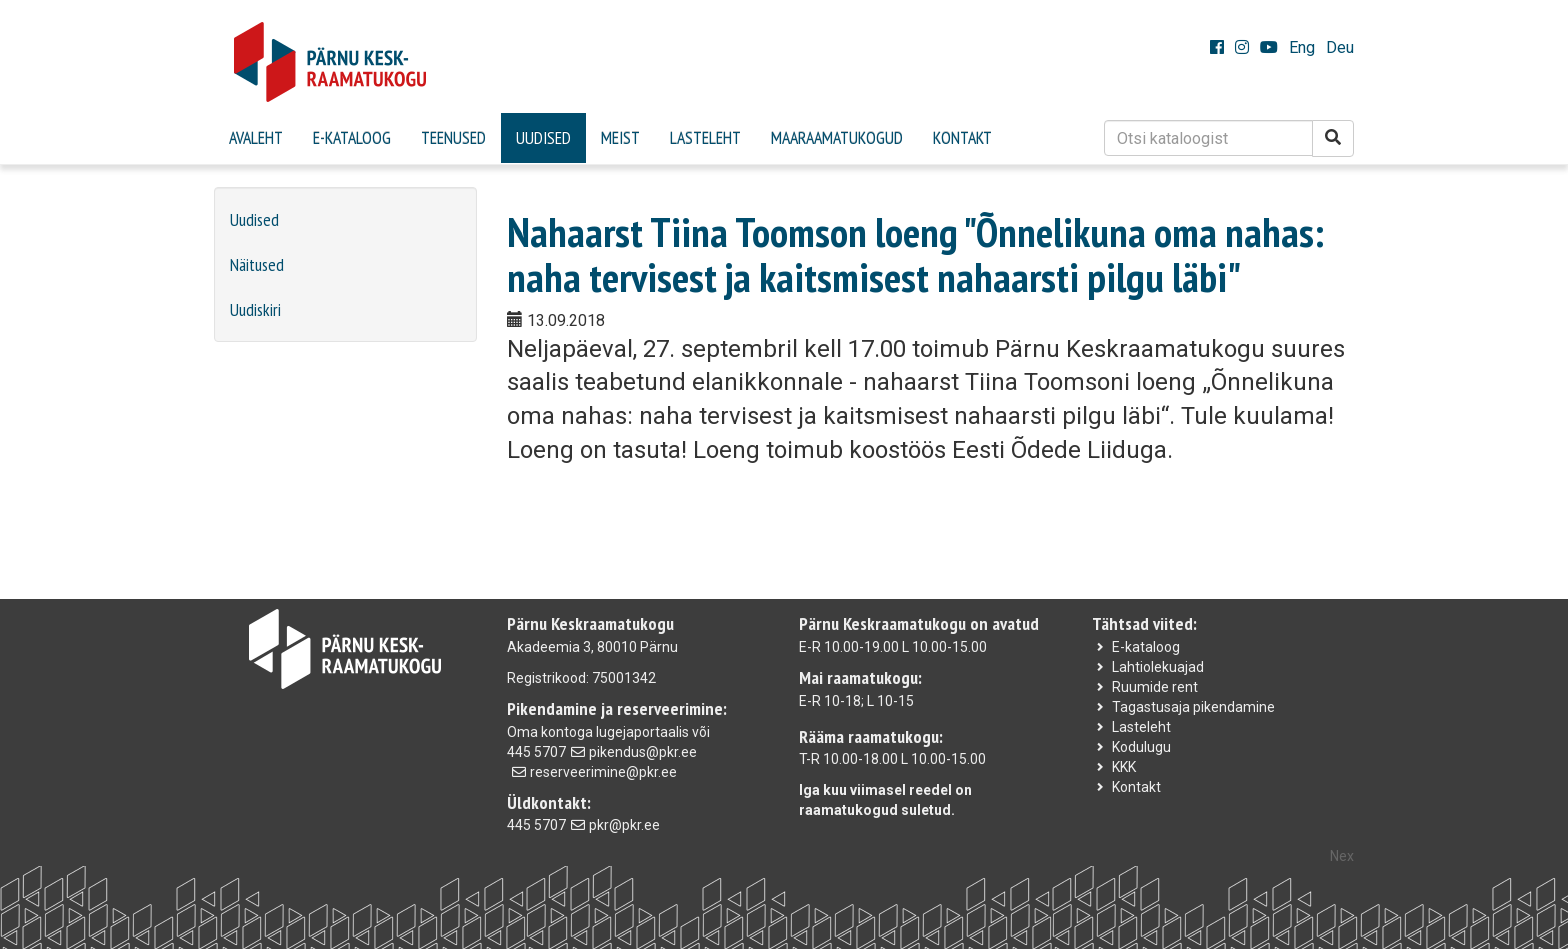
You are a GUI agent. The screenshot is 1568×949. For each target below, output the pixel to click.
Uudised (543, 137)
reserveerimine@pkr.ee (603, 772)
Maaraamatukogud (837, 137)
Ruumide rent (1155, 687)
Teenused (453, 137)
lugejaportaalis (642, 732)
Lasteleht (705, 137)
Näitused (257, 264)
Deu (1340, 47)
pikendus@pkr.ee (643, 752)
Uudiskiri (255, 309)
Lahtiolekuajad (1158, 667)
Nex (1342, 856)
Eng (1302, 47)
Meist (620, 137)
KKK (1124, 767)
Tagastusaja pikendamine (1193, 707)
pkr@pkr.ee (624, 825)
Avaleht (256, 137)
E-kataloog (352, 137)
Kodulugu (1141, 747)
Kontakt (962, 137)
